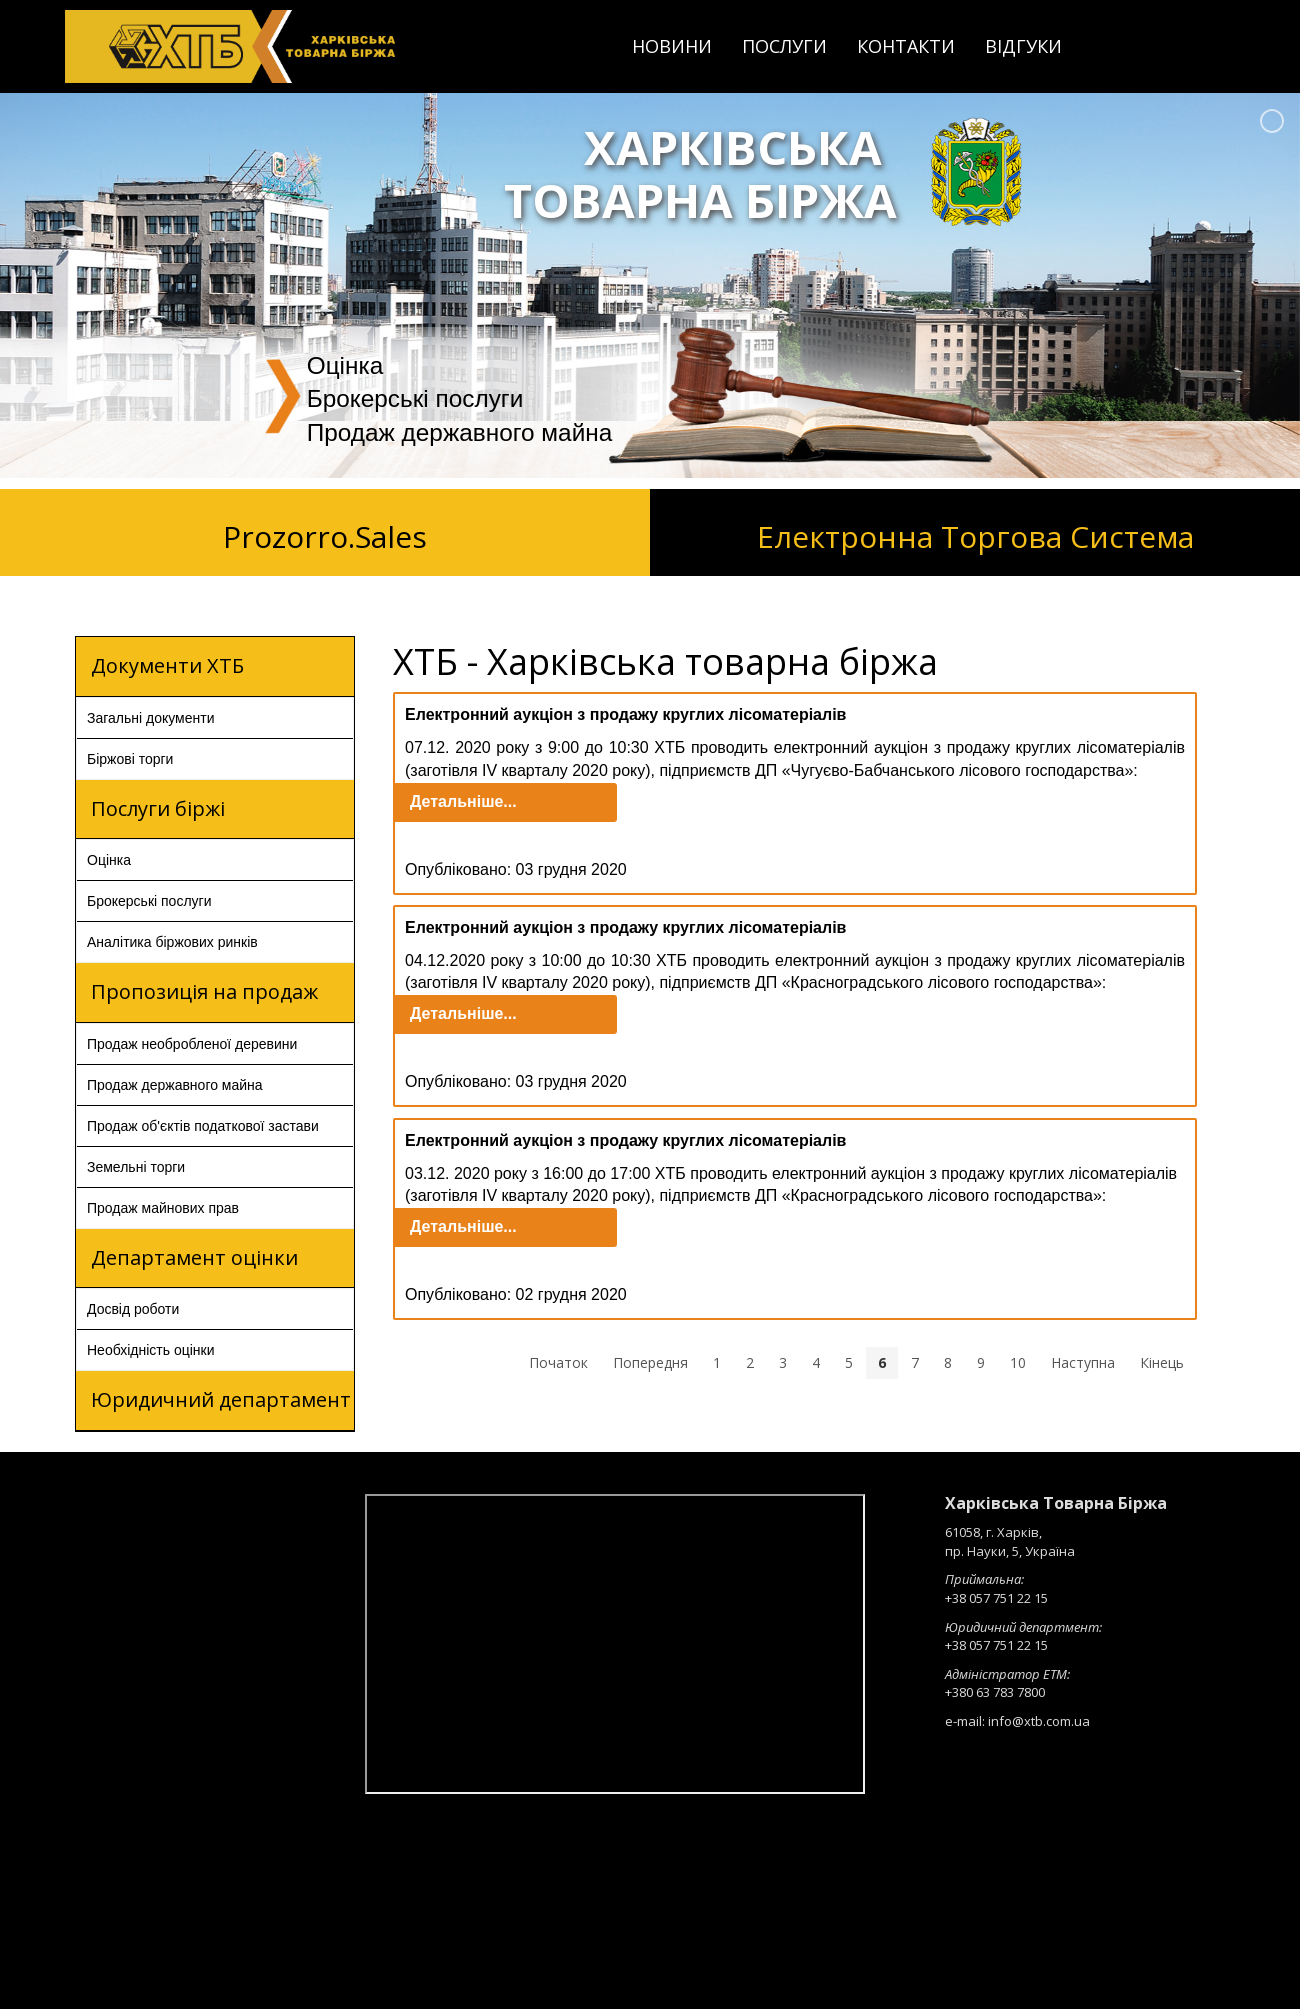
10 (1018, 1362)
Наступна (1083, 1362)
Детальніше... (463, 801)
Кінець (1162, 1362)
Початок (558, 1362)
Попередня (650, 1362)
